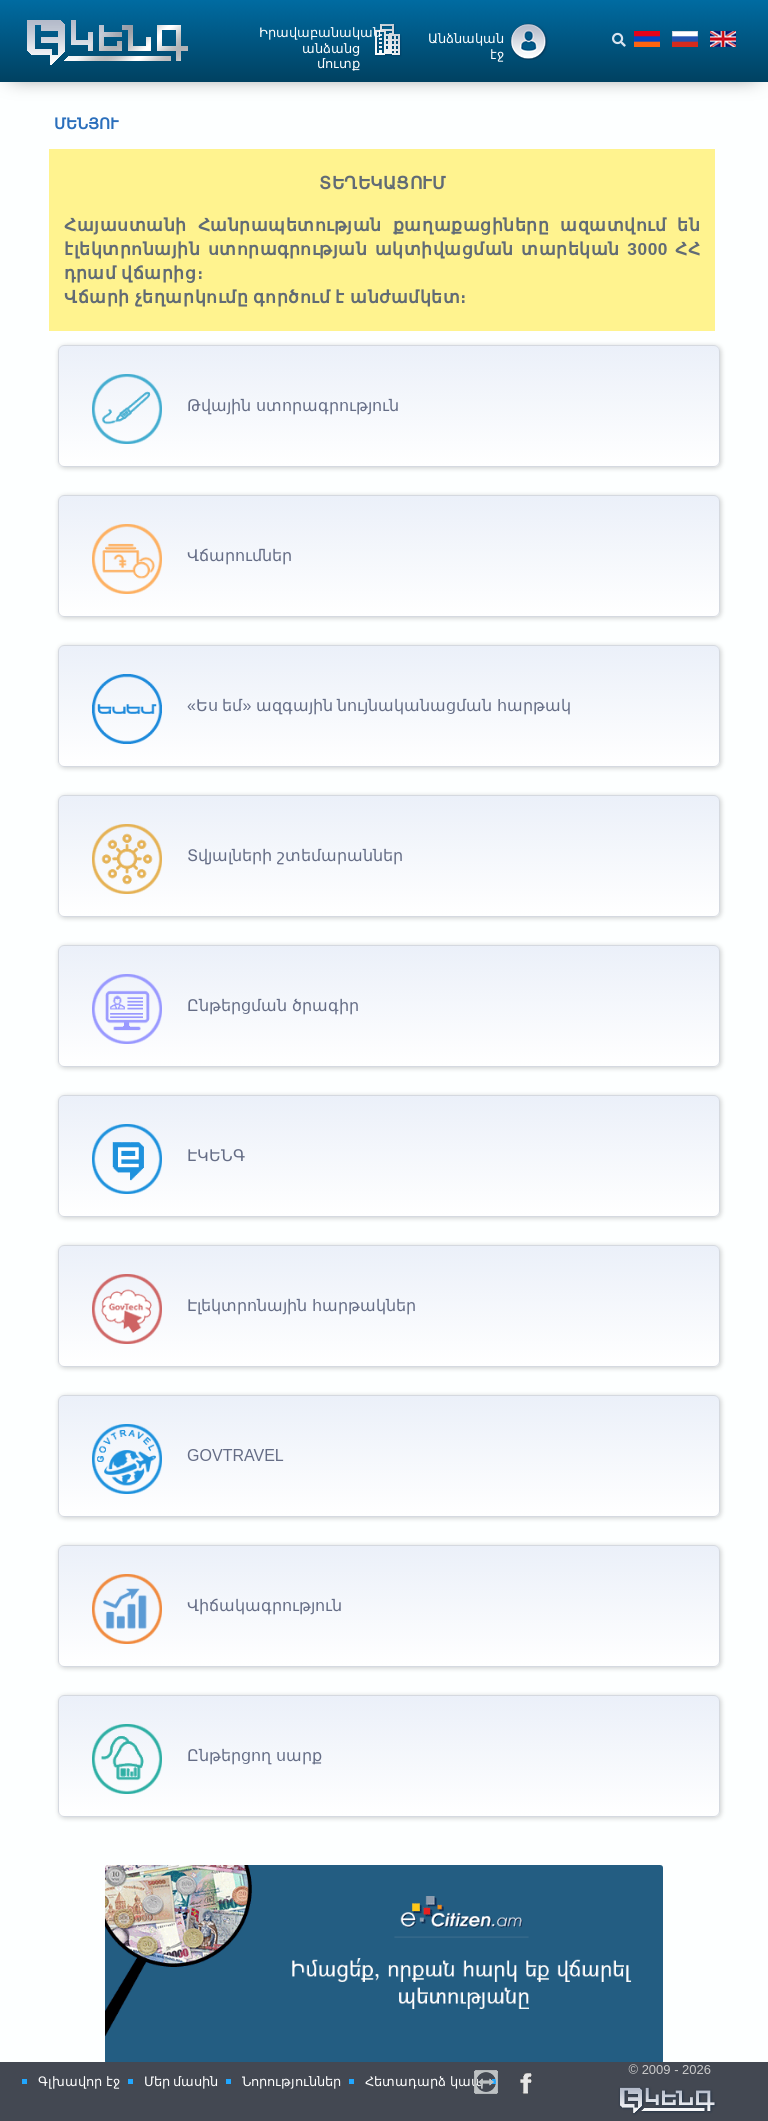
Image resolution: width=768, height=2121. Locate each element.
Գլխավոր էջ (79, 2081)
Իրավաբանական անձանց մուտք (320, 42)
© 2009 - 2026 (668, 2089)
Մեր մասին (181, 2081)
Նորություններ (291, 2081)
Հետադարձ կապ (424, 2081)
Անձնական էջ (466, 45)
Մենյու (71, 124)
